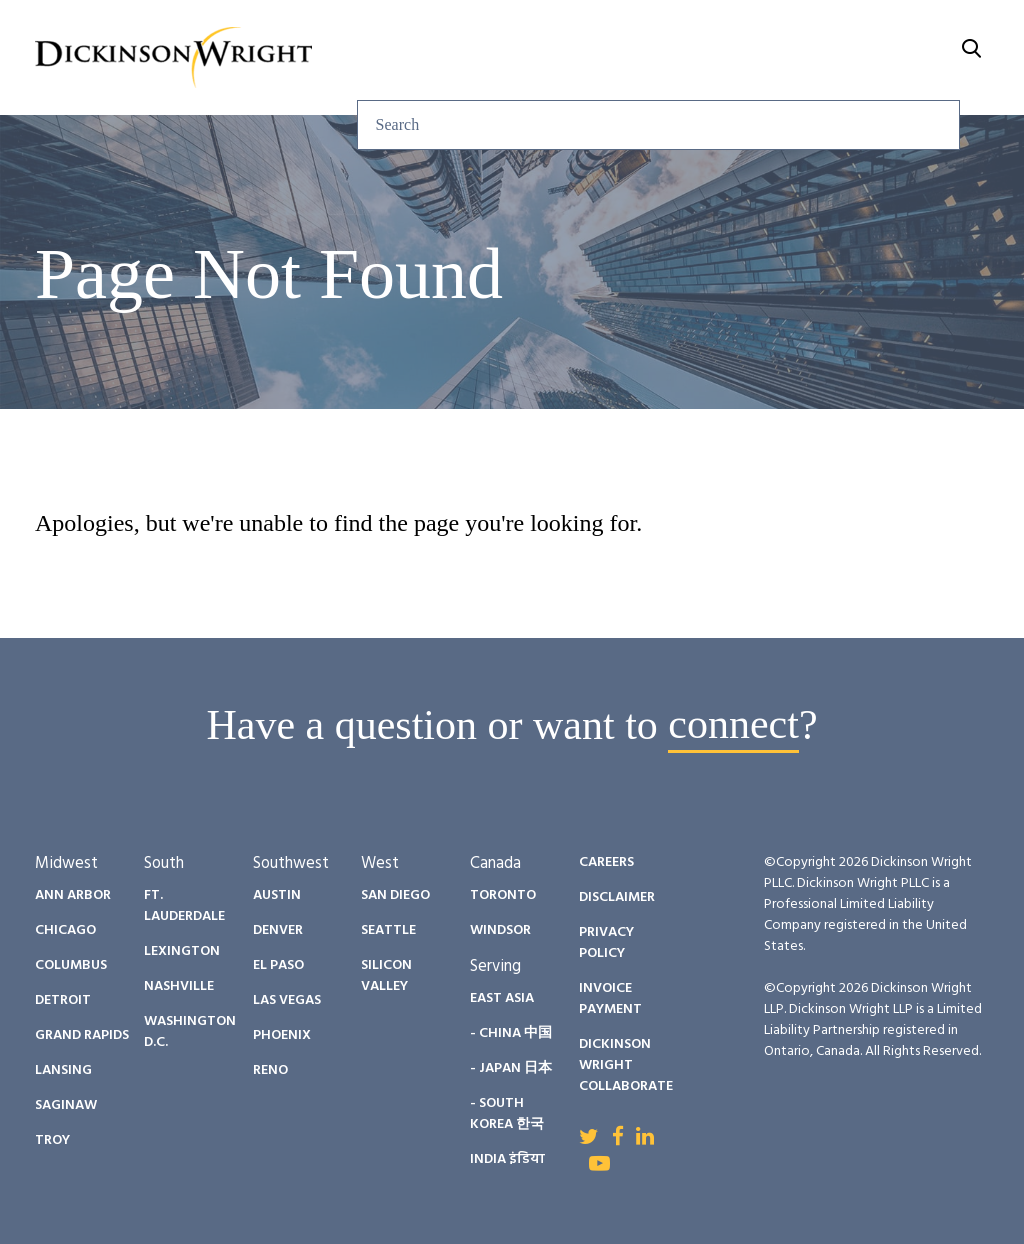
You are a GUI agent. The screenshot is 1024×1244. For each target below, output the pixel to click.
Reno (270, 1070)
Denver (278, 930)
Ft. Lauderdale (184, 906)
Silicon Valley (386, 976)
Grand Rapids (82, 1035)
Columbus (71, 965)
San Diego (395, 895)
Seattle (388, 930)
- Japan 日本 (511, 1068)
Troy (52, 1140)
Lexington (182, 951)
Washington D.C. (190, 1032)
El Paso (278, 965)
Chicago (65, 930)
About (935, 33)
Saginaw (66, 1105)
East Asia (502, 998)
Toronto (503, 895)
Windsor (500, 930)
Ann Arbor (73, 895)
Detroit (63, 1000)
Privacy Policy (606, 943)
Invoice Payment (610, 999)
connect (733, 725)
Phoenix (282, 1035)
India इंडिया (507, 1159)
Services (354, 33)
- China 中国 (511, 1033)
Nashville (179, 986)
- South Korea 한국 (507, 1114)
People (585, 33)
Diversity (703, 33)
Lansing (63, 1070)
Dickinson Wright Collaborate (626, 1065)
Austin (277, 895)
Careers (826, 33)
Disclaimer (617, 897)
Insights (474, 33)
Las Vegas (287, 1000)
